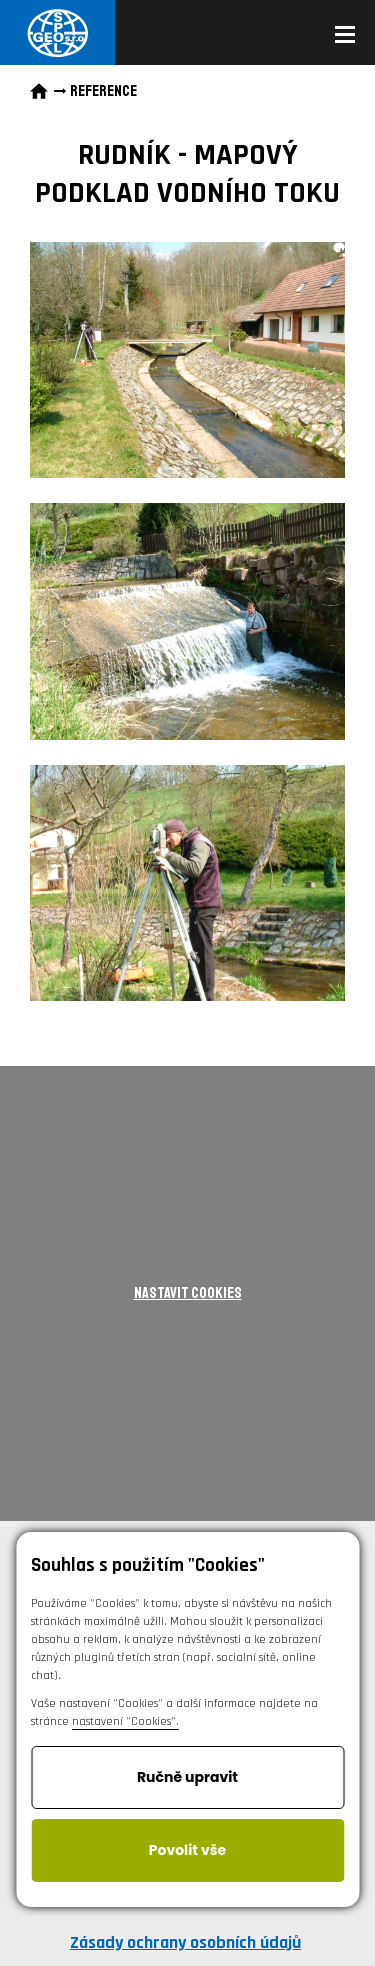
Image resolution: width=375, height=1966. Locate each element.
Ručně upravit (187, 1777)
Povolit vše (187, 1850)
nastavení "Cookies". (125, 1721)
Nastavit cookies (188, 1293)
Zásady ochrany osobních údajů (185, 1942)
